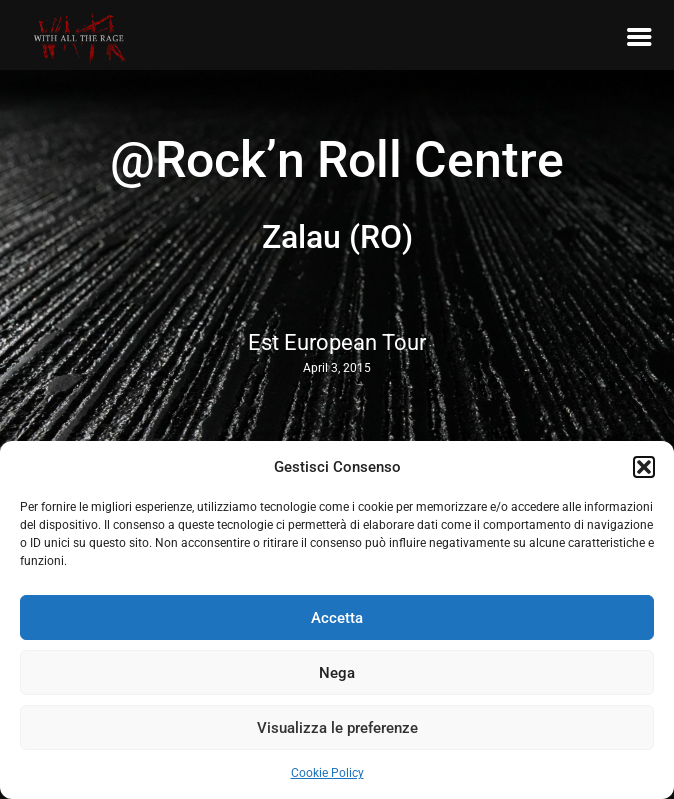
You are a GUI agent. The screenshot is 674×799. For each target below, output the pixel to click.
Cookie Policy (327, 773)
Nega (337, 673)
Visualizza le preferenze (337, 728)
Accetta (337, 618)
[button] (644, 467)
